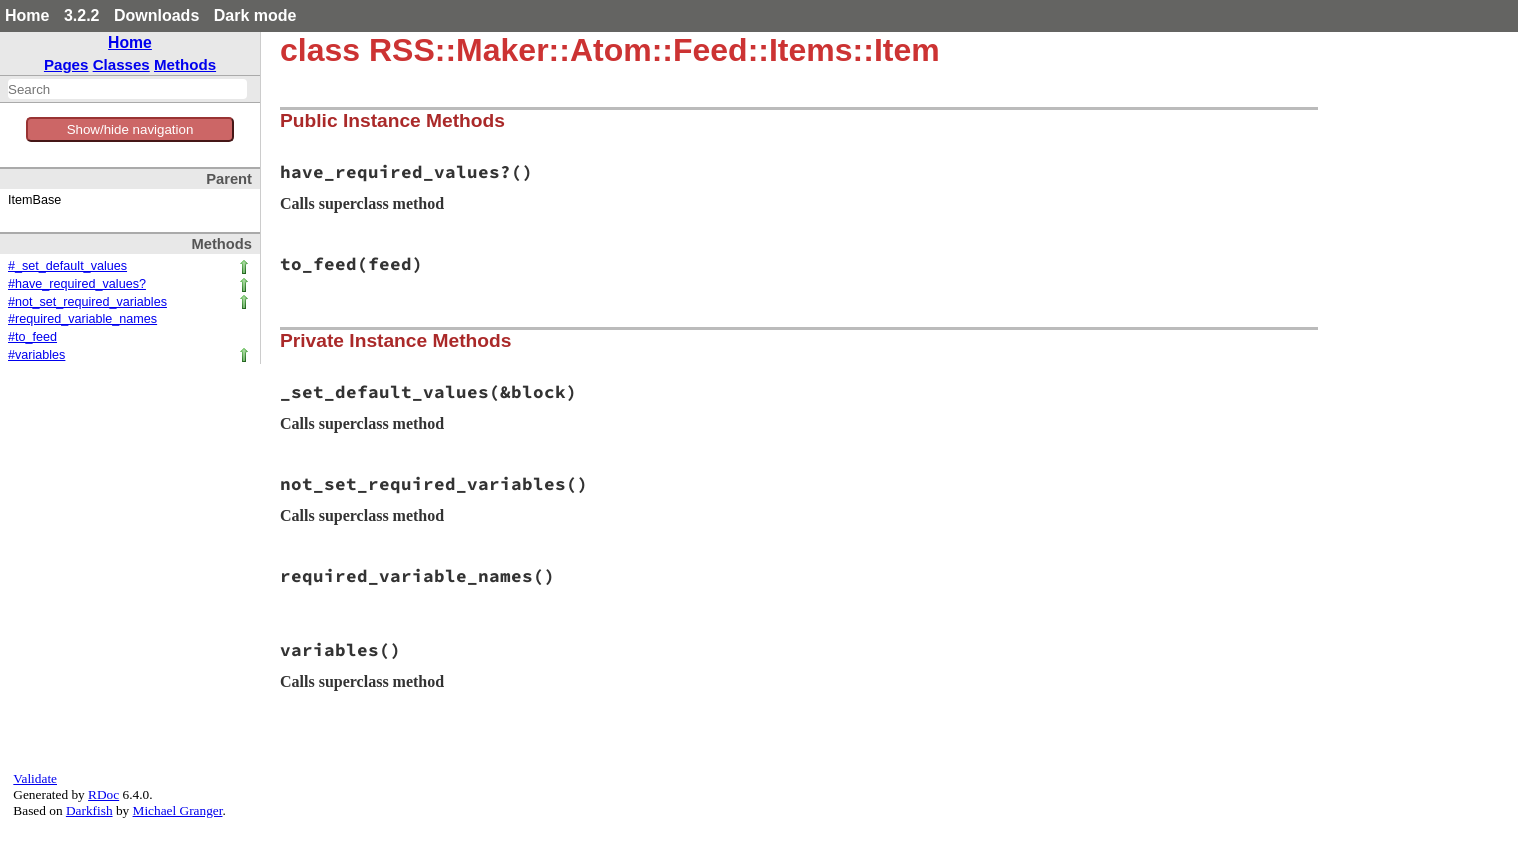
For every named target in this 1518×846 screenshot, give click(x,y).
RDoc (103, 794)
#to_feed (32, 337)
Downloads (156, 15)
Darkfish (89, 810)
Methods (185, 64)
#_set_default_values (67, 266)
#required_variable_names (82, 319)
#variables (36, 355)
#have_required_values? (77, 284)
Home (27, 15)
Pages (66, 64)
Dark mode (255, 15)
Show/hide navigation (130, 129)
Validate (35, 778)
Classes (121, 64)
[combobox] (127, 89)
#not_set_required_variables (87, 302)
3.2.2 (82, 15)
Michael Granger (178, 810)
